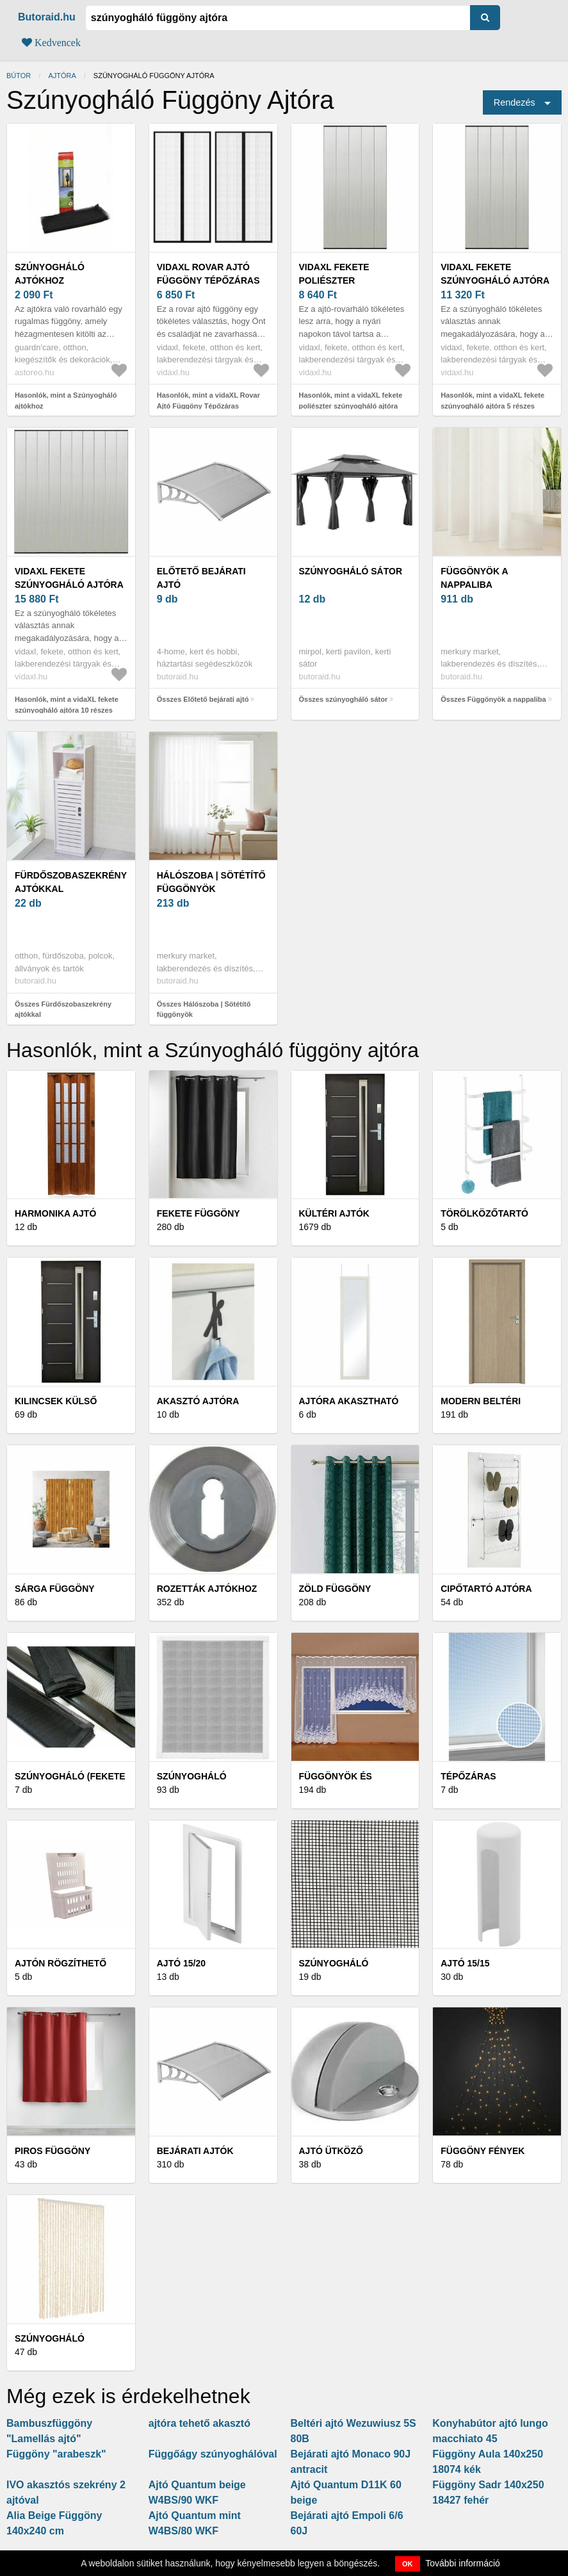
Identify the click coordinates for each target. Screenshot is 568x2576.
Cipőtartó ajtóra (486, 1589)
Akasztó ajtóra (198, 1401)
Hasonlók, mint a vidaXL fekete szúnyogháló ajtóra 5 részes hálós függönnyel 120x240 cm (492, 405)
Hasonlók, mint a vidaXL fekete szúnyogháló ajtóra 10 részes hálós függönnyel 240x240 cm (66, 709)
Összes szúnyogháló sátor (343, 699)
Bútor (18, 75)
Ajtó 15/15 (465, 1963)
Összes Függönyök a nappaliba (493, 699)
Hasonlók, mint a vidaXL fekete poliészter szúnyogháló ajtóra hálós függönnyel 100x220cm (351, 405)
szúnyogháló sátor (351, 571)
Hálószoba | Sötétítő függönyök (211, 882)
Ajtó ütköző (331, 2151)
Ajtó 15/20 (181, 1963)
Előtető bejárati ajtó (201, 578)
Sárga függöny (55, 1589)
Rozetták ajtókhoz (207, 1589)
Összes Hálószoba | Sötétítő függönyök (204, 1009)
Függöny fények (482, 2151)
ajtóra (62, 75)
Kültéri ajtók (334, 1213)
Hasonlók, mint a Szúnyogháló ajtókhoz (66, 400)
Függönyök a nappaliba (474, 578)
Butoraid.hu (47, 17)
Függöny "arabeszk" (56, 2454)
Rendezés (514, 102)
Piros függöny (52, 2151)
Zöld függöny (335, 1589)
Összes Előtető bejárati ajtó (203, 699)
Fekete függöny (198, 1213)
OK (407, 2564)
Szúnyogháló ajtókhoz (50, 274)
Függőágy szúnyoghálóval (213, 2454)
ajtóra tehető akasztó (199, 2423)
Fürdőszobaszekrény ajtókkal (71, 882)
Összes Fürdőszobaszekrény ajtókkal (63, 1009)
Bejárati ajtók (195, 2151)
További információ (462, 2563)
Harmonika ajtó (55, 1213)
